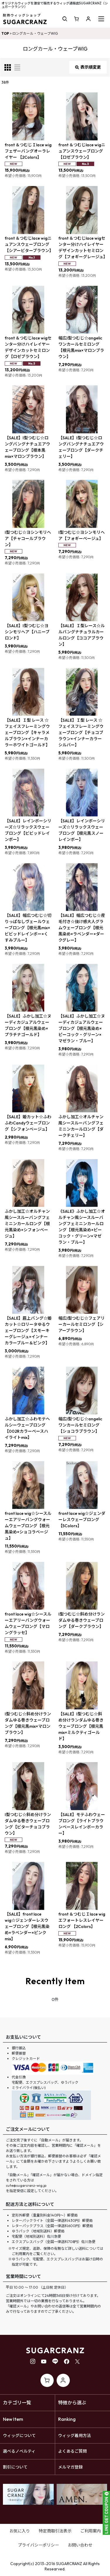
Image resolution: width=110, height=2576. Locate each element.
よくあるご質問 (72, 2451)
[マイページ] (88, 18)
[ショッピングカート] (76, 18)
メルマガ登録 (70, 2467)
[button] (65, 18)
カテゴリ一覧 (17, 2403)
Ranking (67, 2419)
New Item (13, 2419)
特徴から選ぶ (72, 2403)
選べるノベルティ (19, 2451)
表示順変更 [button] (88, 67)
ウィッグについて (19, 2435)
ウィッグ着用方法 (74, 2435)
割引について (15, 2467)
